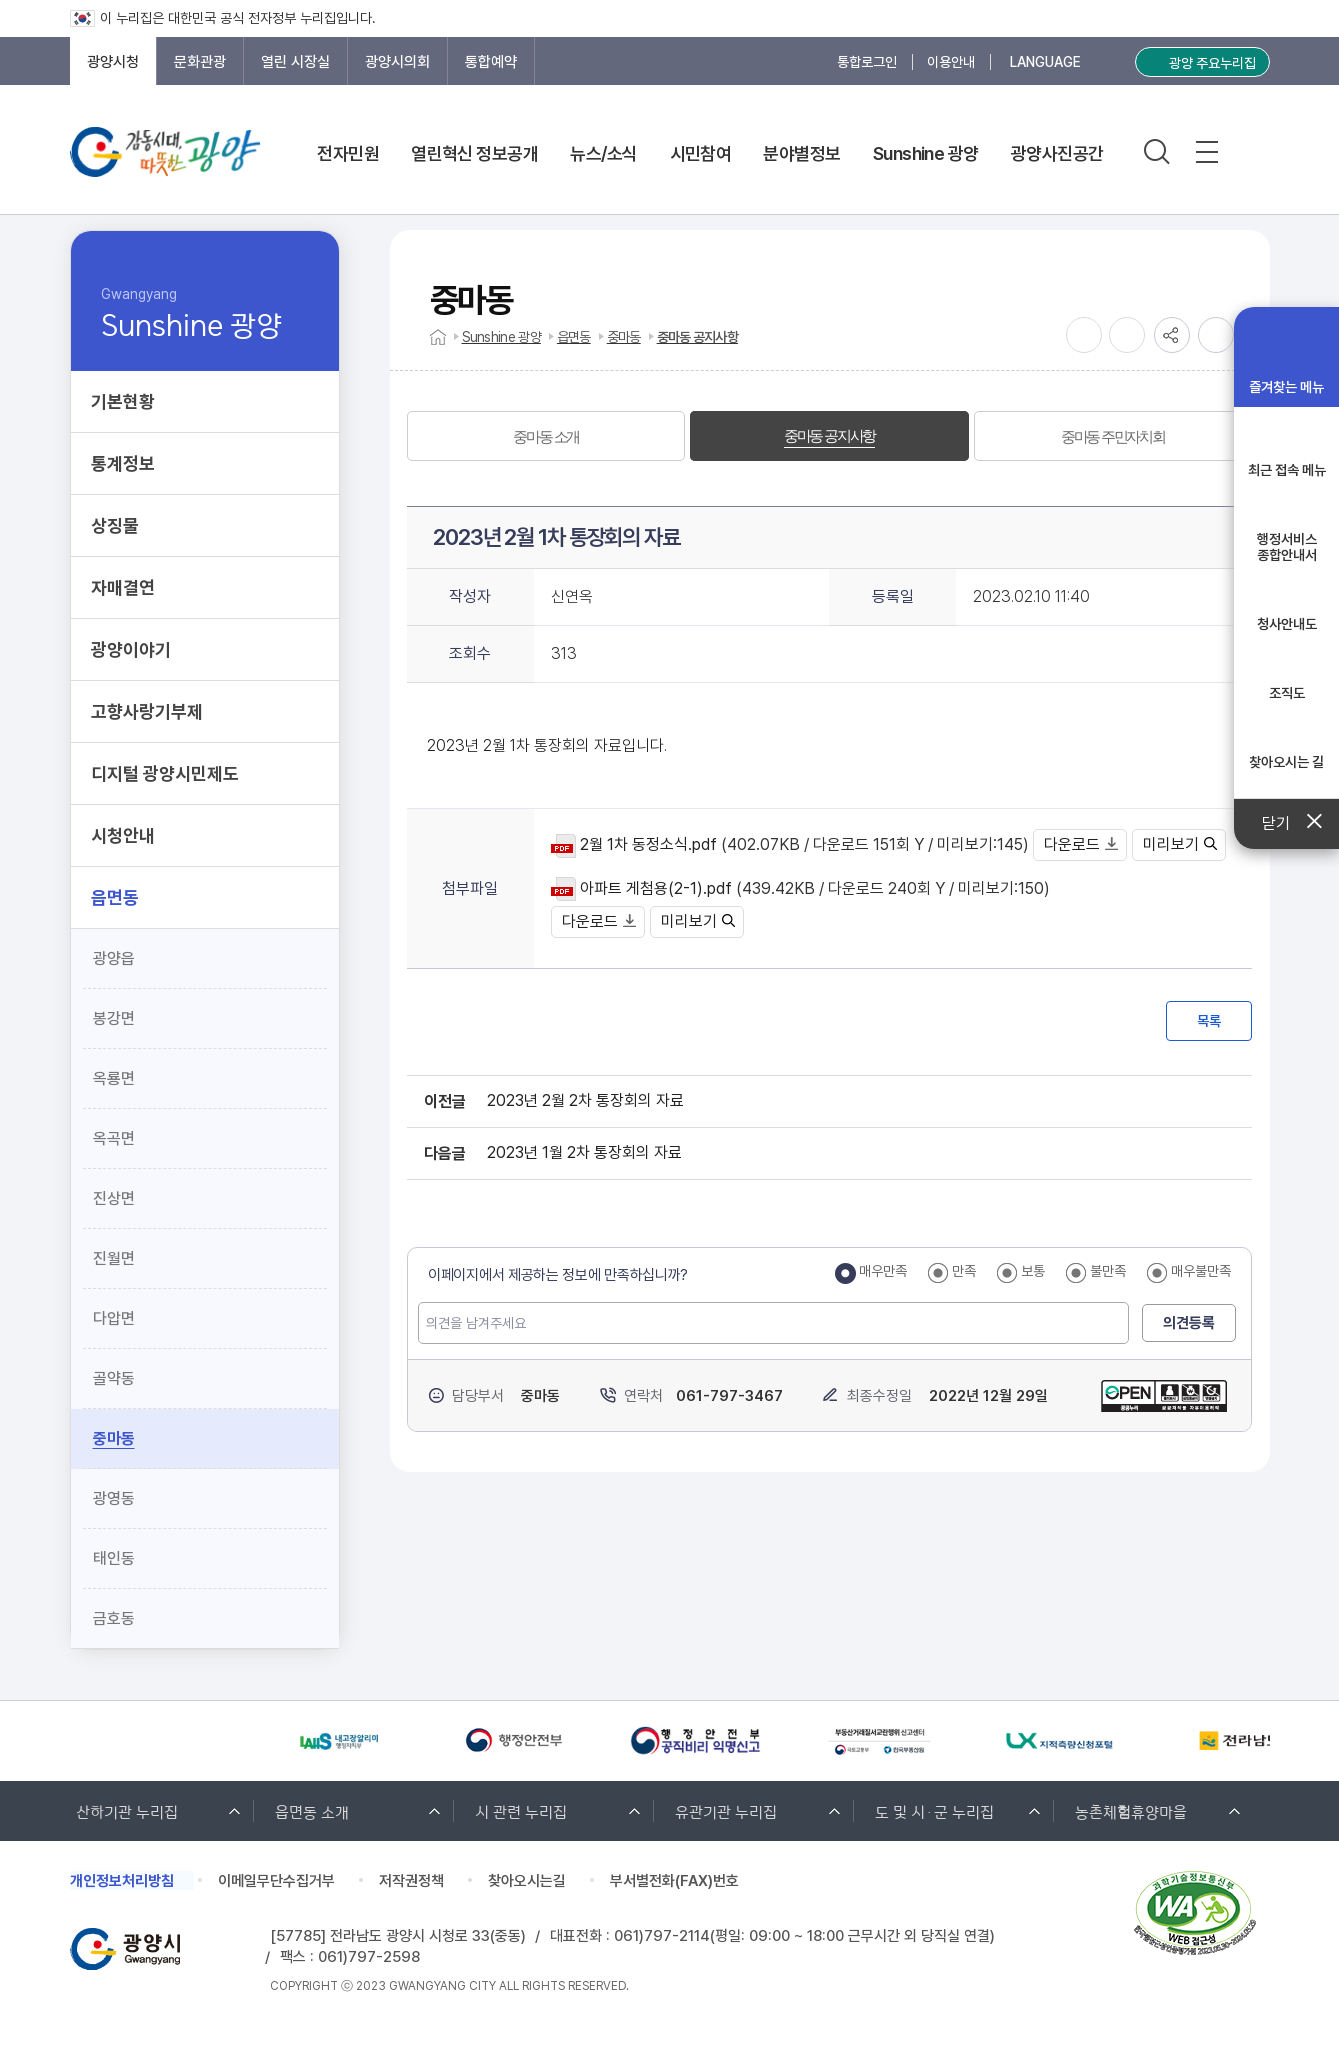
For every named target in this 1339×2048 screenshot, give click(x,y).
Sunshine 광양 (926, 153)
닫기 (1286, 823)
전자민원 (348, 153)
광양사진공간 (1057, 153)
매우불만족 (1201, 1271)
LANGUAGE (1045, 62)
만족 (964, 1271)
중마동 (114, 1438)
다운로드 (1081, 844)
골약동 (114, 1378)
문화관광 (200, 62)
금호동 (114, 1618)
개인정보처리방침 (122, 1881)
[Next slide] (128, 1741)
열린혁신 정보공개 (474, 153)
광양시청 (113, 62)
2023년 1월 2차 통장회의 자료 (584, 1152)
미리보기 (1180, 844)
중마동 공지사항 (697, 337)
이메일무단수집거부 (276, 1881)
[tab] (546, 436)
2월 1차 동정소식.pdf (648, 844)
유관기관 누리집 (726, 1811)
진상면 (114, 1198)
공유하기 (1172, 335)
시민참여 (701, 153)
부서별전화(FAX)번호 (674, 1881)
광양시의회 (397, 62)
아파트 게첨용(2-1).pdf (656, 888)
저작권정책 (411, 1881)
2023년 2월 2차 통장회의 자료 (585, 1100)
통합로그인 (867, 62)
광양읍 (114, 958)
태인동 (114, 1558)
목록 (1209, 1021)
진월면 (114, 1258)
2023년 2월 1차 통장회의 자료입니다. (547, 745)
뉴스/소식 (603, 153)
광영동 (114, 1498)
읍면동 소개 (312, 1811)
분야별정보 (801, 153)
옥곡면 (114, 1138)
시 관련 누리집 (521, 1811)
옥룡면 (114, 1078)
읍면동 (574, 337)
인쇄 (1216, 335)
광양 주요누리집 (1212, 63)
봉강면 (114, 1018)
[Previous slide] (80, 1741)
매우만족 (883, 1271)
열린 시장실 (295, 62)
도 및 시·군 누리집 (934, 1811)
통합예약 (491, 62)
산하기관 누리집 (127, 1811)
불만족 (1108, 1271)
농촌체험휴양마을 (1131, 1811)
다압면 (114, 1318)
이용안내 (951, 62)
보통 (1033, 1271)
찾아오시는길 (527, 1881)
